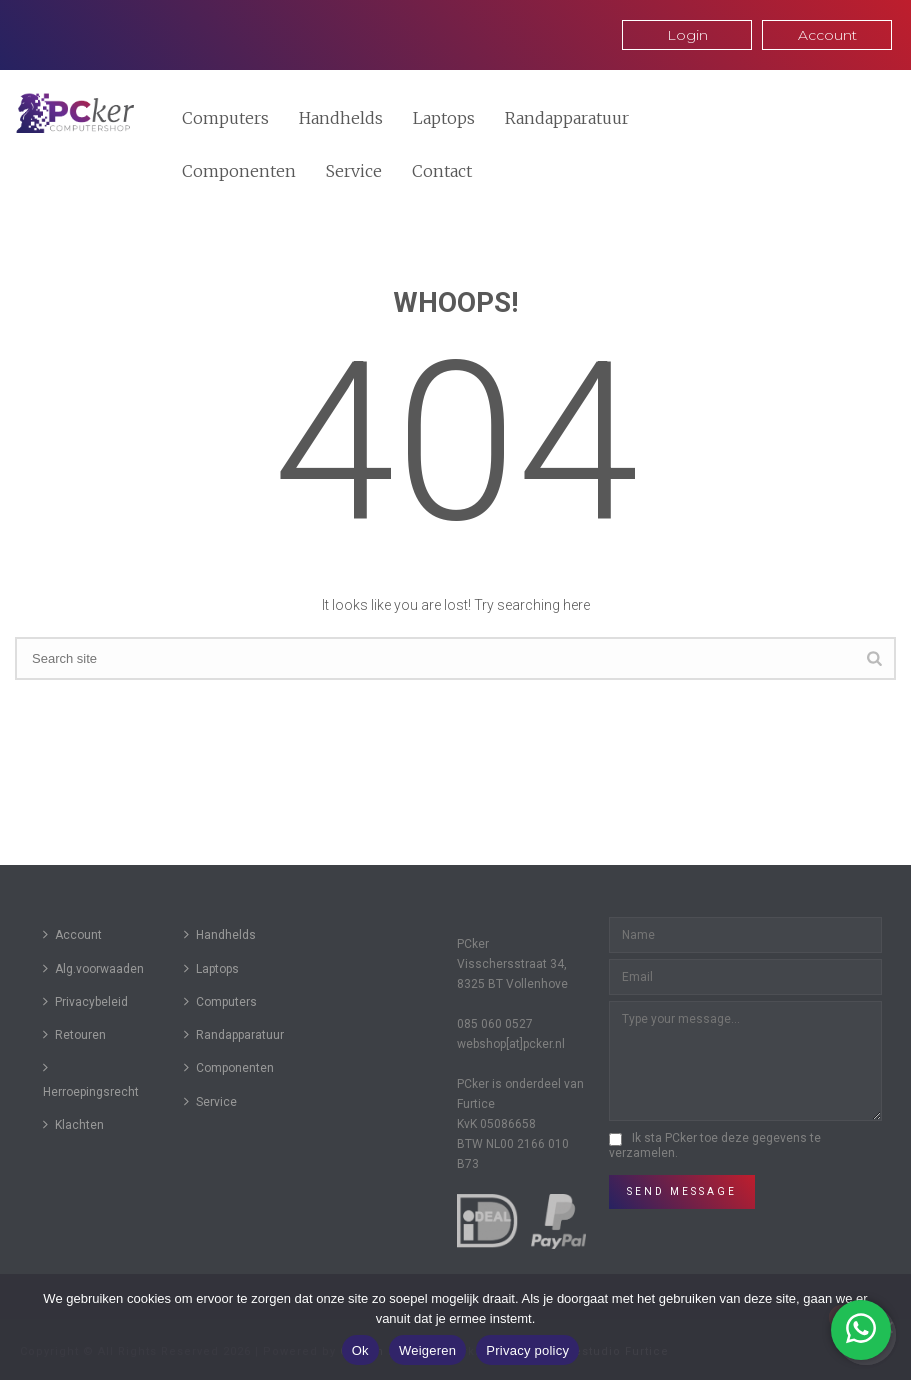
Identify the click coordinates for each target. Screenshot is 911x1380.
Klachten (73, 1124)
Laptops (444, 118)
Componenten (239, 171)
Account (72, 934)
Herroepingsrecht (91, 1079)
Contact (442, 171)
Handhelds (341, 118)
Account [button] (827, 35)
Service (354, 171)
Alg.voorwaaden (93, 968)
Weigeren (427, 1350)
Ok (360, 1350)
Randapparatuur (567, 118)
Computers (225, 118)
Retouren (74, 1034)
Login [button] (687, 35)
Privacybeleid (85, 1001)
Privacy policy (527, 1350)
